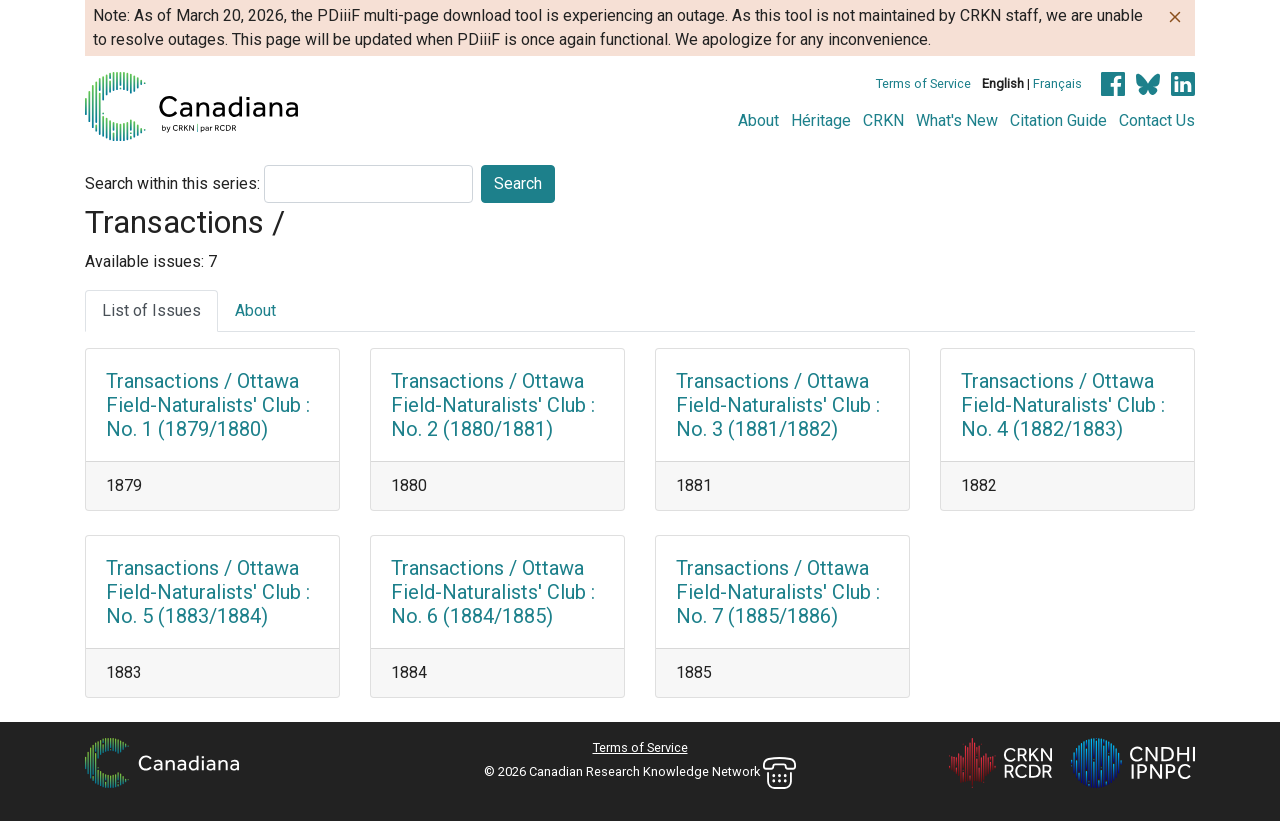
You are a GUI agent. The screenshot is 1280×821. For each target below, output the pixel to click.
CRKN (883, 120)
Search (518, 183)
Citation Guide (1058, 120)
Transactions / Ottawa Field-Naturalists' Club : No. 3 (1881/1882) (778, 405)
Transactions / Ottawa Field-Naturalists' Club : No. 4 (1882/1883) (1063, 405)
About (758, 120)
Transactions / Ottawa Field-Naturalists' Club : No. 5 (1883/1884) (208, 592)
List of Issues (151, 310)
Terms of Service (923, 83)
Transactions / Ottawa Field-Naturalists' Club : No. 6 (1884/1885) (493, 592)
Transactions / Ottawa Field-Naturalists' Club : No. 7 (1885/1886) (778, 592)
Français (1057, 83)
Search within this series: (172, 183)
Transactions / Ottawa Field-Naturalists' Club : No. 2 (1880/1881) (493, 405)
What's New (957, 120)
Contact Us (1157, 120)
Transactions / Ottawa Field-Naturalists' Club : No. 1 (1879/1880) (208, 405)
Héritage (821, 120)
